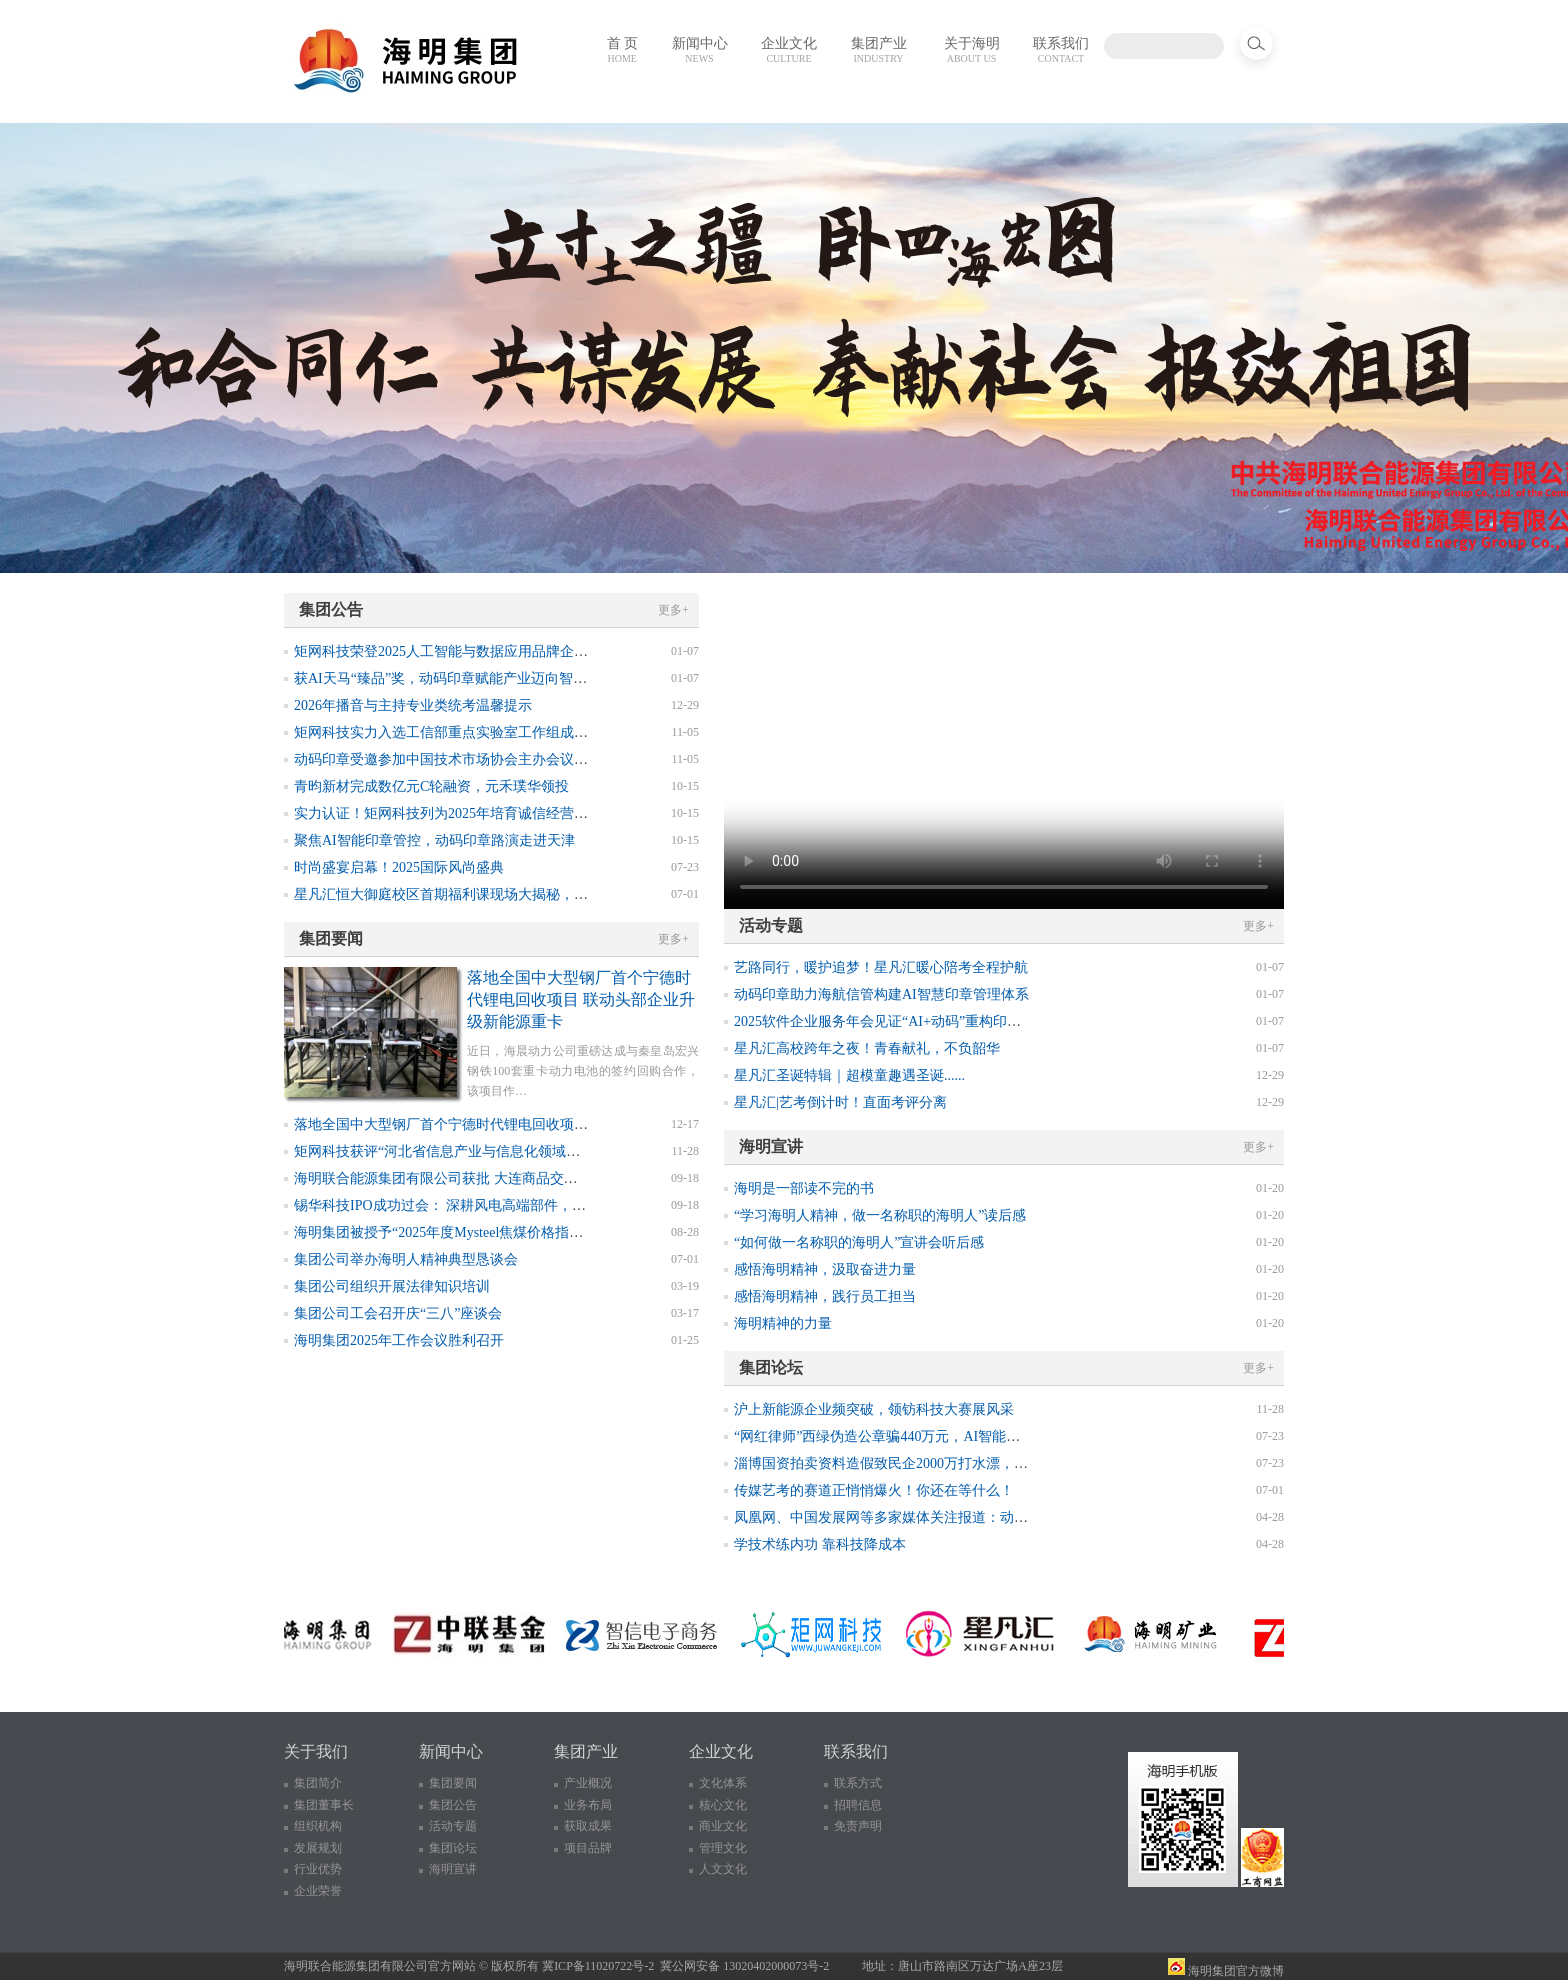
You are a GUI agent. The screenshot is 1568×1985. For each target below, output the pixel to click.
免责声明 (858, 1826)
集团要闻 (453, 1783)
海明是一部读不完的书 (804, 1188)
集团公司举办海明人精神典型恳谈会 (406, 1259)
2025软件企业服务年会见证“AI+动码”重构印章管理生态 (905, 1021)
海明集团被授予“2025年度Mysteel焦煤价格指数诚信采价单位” (484, 1232)
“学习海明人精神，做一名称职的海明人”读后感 (880, 1215)
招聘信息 (858, 1805)
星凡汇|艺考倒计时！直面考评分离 (840, 1102)
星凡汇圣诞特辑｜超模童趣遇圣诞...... (849, 1075)
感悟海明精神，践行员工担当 (825, 1296)
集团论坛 (453, 1848)
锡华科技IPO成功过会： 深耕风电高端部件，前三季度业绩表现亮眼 (503, 1205)
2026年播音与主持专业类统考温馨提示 (413, 705)
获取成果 (588, 1826)
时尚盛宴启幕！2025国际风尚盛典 (399, 867)
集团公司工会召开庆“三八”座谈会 (398, 1313)
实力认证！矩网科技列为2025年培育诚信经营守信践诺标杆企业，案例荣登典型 (539, 813)
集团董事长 (324, 1805)
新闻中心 (700, 50)
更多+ (673, 610)
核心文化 (723, 1805)
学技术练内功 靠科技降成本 (820, 1544)
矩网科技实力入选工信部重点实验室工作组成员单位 (455, 732)
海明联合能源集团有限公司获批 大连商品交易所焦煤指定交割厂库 (499, 1178)
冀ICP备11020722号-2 (598, 1966)
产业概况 (588, 1783)
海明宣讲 (453, 1869)
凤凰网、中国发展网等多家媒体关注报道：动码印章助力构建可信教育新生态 (972, 1517)
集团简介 (318, 1783)
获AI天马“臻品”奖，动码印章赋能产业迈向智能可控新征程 (475, 678)
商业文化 (723, 1826)
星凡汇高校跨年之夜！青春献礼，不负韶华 (867, 1048)
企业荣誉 (318, 1891)
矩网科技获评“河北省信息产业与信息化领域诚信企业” (461, 1151)
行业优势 (318, 1869)
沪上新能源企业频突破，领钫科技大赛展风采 (874, 1409)
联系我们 (1061, 50)
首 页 (623, 50)
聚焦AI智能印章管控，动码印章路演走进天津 (434, 840)
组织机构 (318, 1826)
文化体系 (723, 1783)
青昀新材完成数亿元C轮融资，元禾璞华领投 (431, 786)
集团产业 (879, 50)
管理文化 (723, 1848)
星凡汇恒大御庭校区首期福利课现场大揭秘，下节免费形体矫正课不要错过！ (532, 894)
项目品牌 (588, 1848)
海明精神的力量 (783, 1323)
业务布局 (588, 1805)
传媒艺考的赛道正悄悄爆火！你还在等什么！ (874, 1490)
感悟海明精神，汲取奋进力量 (825, 1269)
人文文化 (723, 1869)
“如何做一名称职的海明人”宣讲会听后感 (859, 1242)
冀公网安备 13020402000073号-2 (744, 1966)
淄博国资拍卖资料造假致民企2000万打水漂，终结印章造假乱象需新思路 (958, 1463)
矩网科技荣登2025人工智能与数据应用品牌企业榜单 (455, 651)
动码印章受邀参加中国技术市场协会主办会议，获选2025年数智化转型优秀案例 (539, 759)
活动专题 (453, 1826)
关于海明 (972, 50)
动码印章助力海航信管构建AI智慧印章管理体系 (881, 994)
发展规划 (318, 1848)
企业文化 (789, 50)
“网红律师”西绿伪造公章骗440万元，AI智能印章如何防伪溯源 (926, 1436)
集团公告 (453, 1805)
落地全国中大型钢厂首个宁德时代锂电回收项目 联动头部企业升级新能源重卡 (581, 999)
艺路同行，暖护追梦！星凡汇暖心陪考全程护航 (881, 967)
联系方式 (858, 1783)
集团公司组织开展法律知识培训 (392, 1286)
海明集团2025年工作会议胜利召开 (399, 1340)
